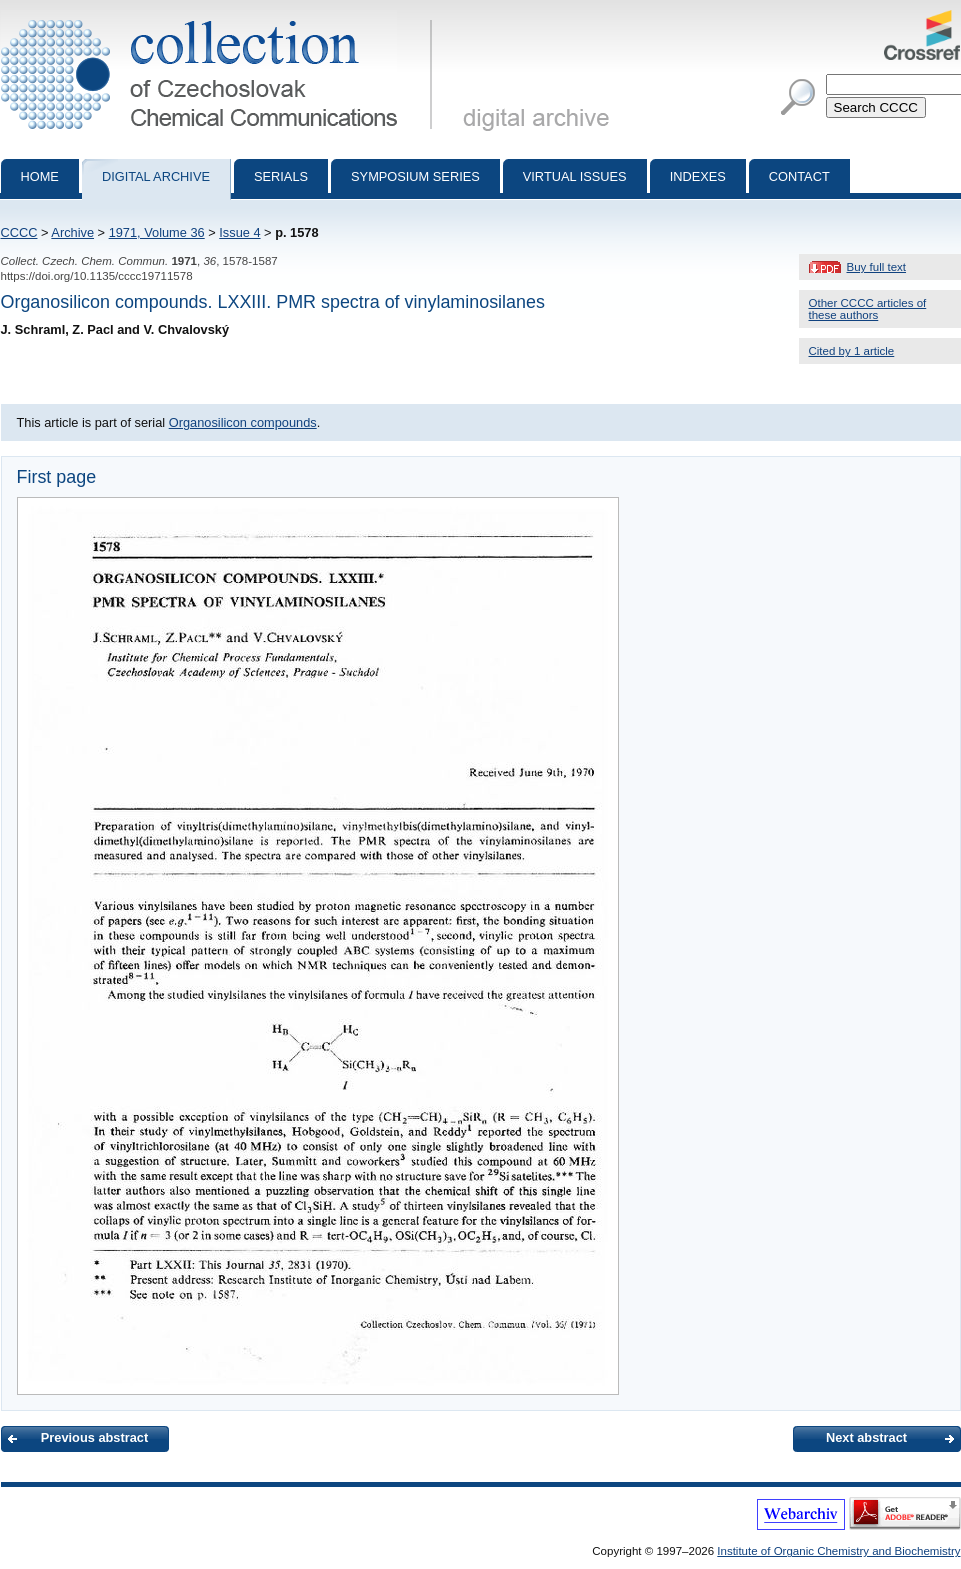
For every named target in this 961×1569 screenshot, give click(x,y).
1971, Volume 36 (157, 232)
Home (40, 176)
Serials (281, 176)
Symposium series (415, 176)
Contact (799, 176)
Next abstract (866, 1437)
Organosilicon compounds (243, 422)
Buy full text (877, 267)
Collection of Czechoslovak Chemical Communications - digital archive (220, 18)
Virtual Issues (575, 176)
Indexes (698, 176)
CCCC (19, 232)
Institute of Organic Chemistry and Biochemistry (838, 1551)
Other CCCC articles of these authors (868, 309)
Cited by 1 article (852, 351)
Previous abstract (94, 1437)
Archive (72, 232)
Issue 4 (239, 232)
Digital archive (156, 176)
